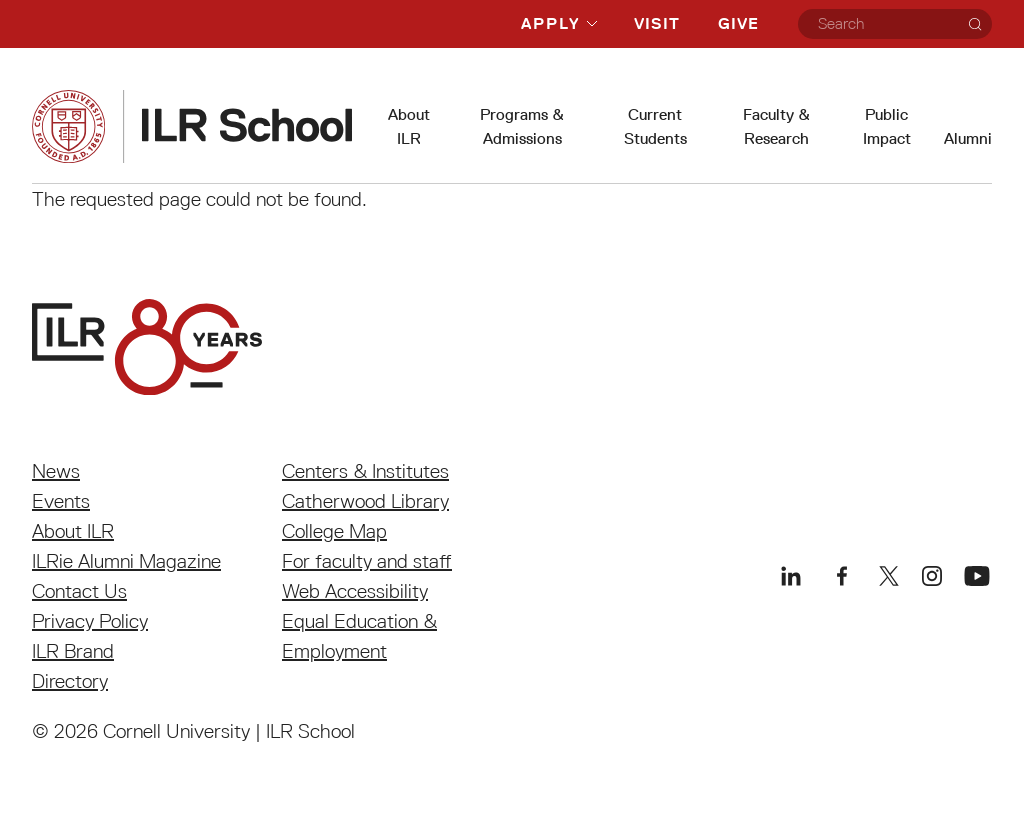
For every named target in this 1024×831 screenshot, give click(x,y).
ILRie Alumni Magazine (126, 561)
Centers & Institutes (365, 471)
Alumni (968, 138)
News (56, 471)
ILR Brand (73, 651)
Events (61, 501)
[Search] (975, 24)
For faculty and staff (367, 561)
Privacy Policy (90, 621)
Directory (70, 681)
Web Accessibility (355, 591)
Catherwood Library (365, 501)
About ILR (73, 531)
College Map (334, 531)
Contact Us (79, 591)
